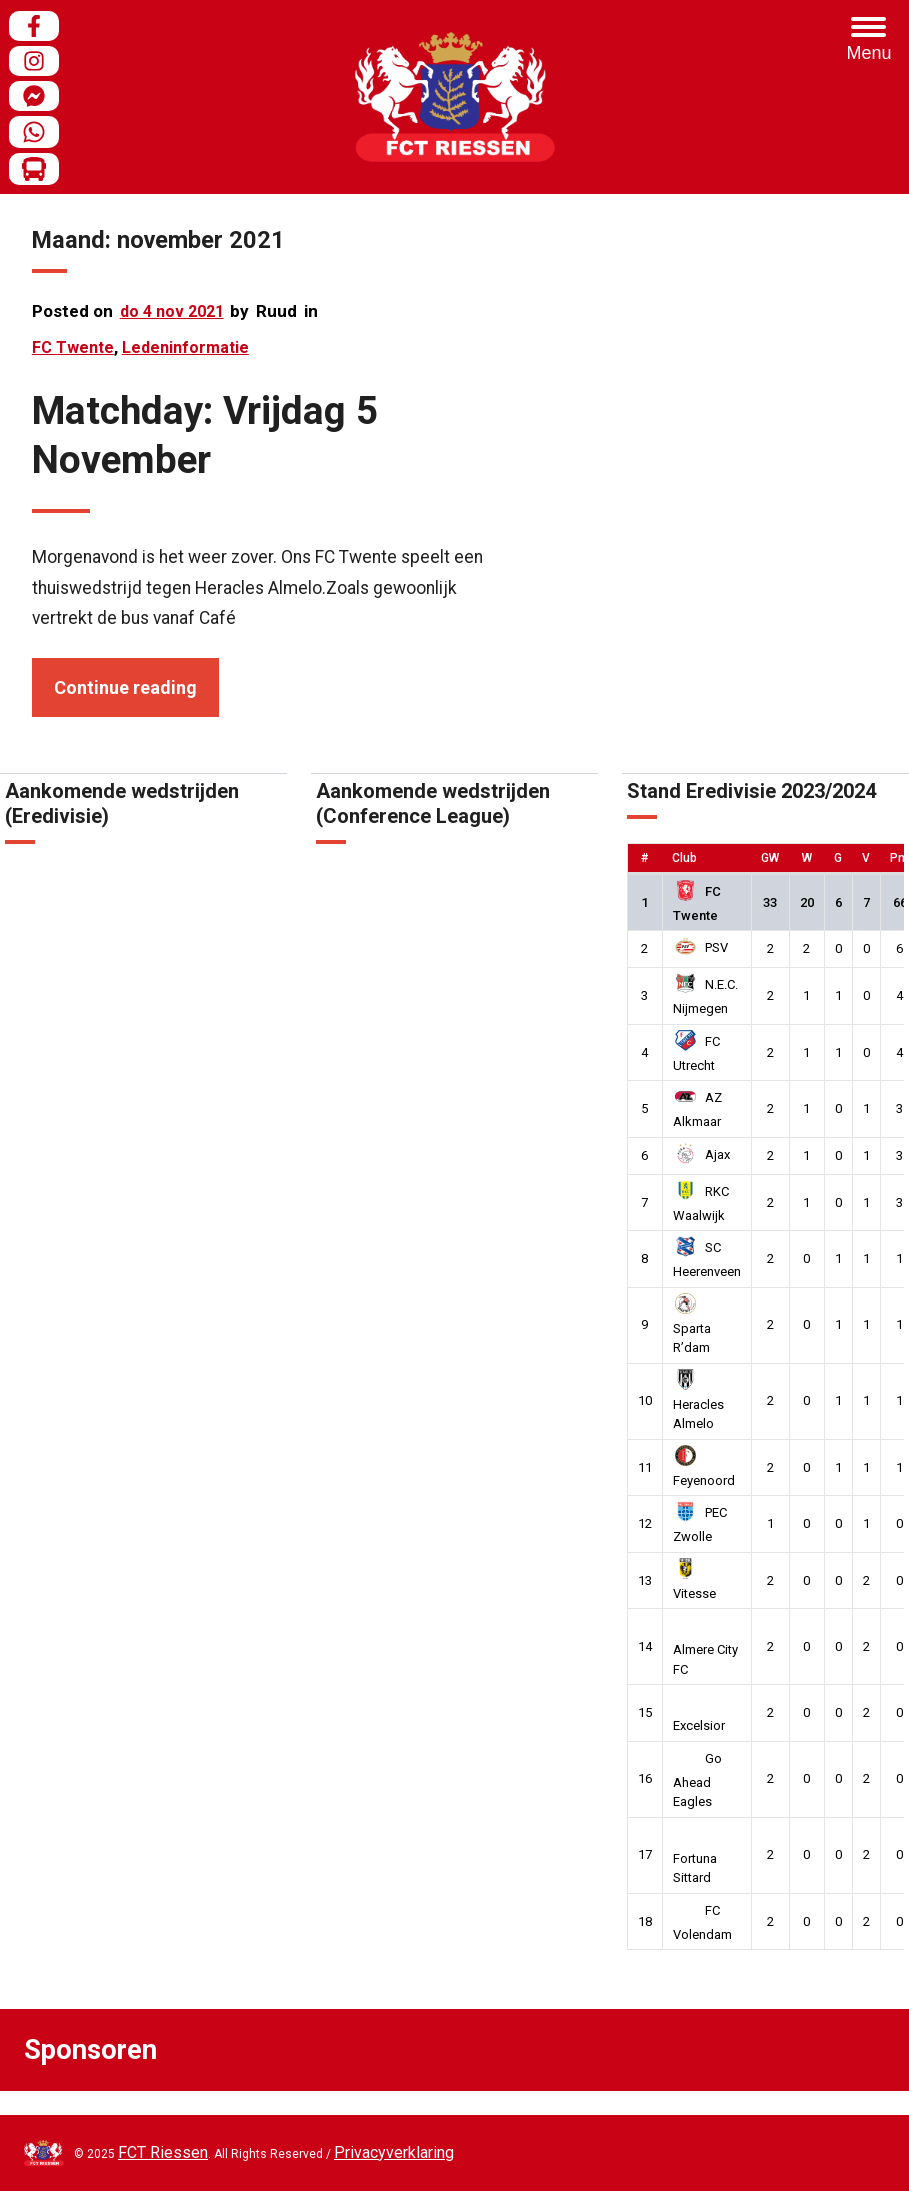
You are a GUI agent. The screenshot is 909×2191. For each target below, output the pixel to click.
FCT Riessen (163, 2152)
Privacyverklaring (394, 2152)
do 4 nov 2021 (172, 311)
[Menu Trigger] (869, 39)
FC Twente (73, 347)
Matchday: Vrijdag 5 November (205, 434)
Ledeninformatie (185, 347)
